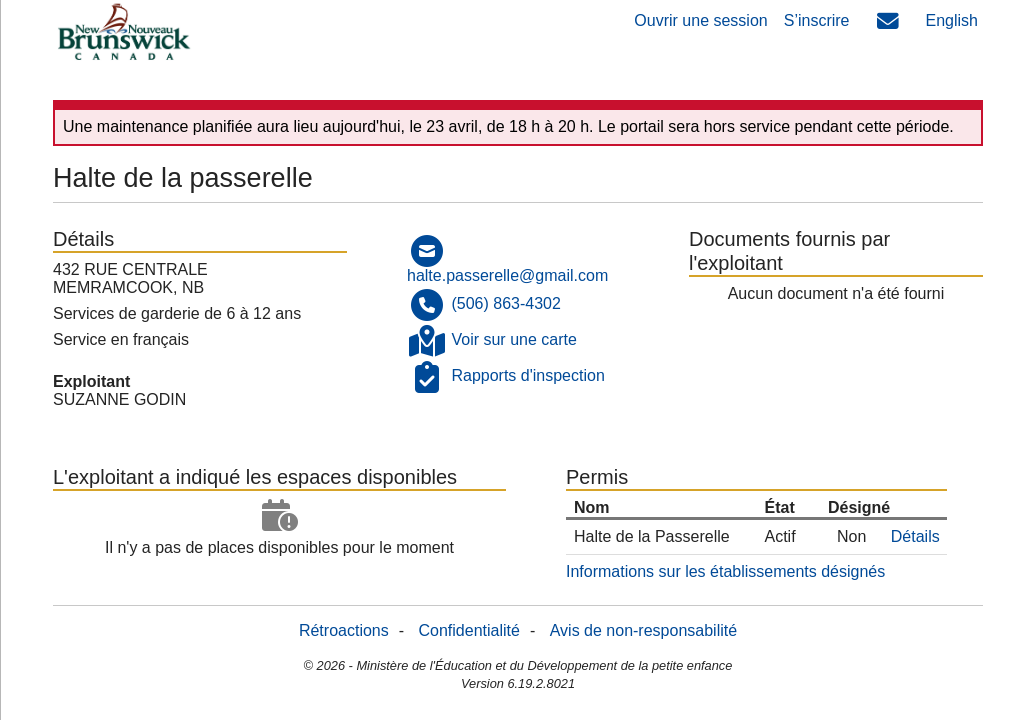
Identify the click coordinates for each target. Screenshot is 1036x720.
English (952, 20)
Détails (915, 536)
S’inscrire (817, 20)
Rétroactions (344, 630)
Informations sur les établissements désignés (725, 571)
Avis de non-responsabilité (643, 630)
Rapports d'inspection (527, 376)
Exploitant (91, 381)
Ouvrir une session (700, 20)
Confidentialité (469, 630)
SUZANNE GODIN (119, 399)
